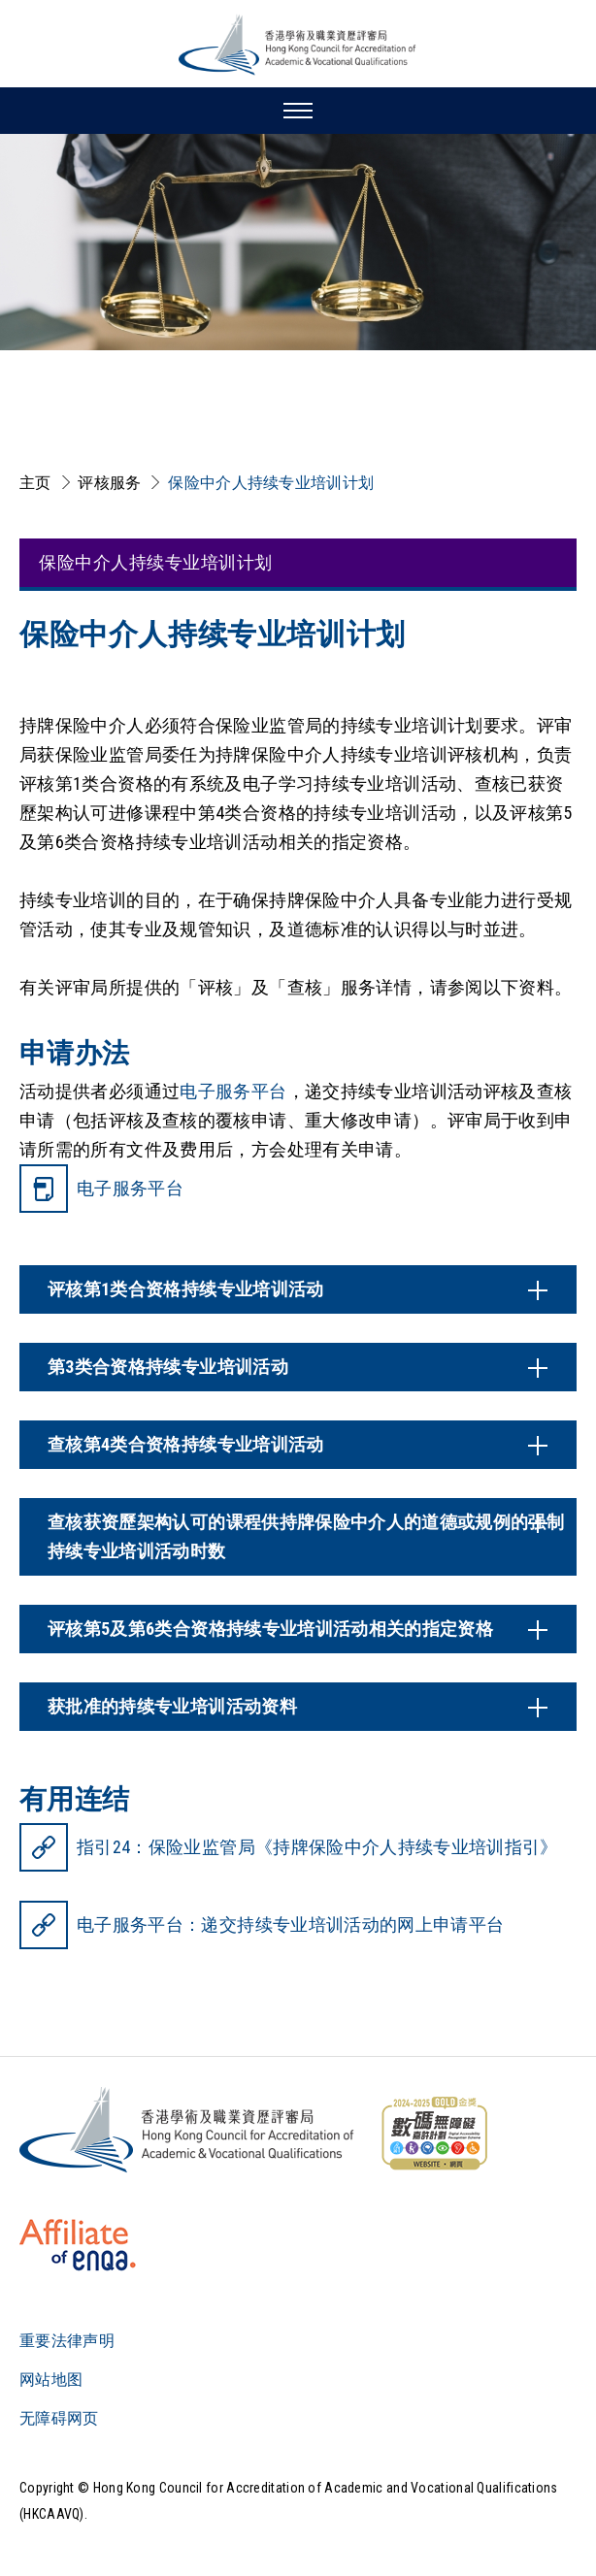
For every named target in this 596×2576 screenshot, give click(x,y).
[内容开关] (298, 1289)
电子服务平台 (233, 1091)
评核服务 (109, 482)
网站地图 (51, 2379)
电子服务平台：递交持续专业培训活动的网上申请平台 (290, 1924)
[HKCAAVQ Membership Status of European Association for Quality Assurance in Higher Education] (77, 2245)
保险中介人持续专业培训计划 (271, 482)
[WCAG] (434, 2133)
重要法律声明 (67, 2340)
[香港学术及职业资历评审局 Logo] (298, 45)
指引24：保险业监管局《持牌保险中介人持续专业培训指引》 (317, 1847)
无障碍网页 (59, 2418)
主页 (35, 482)
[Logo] (187, 2129)
